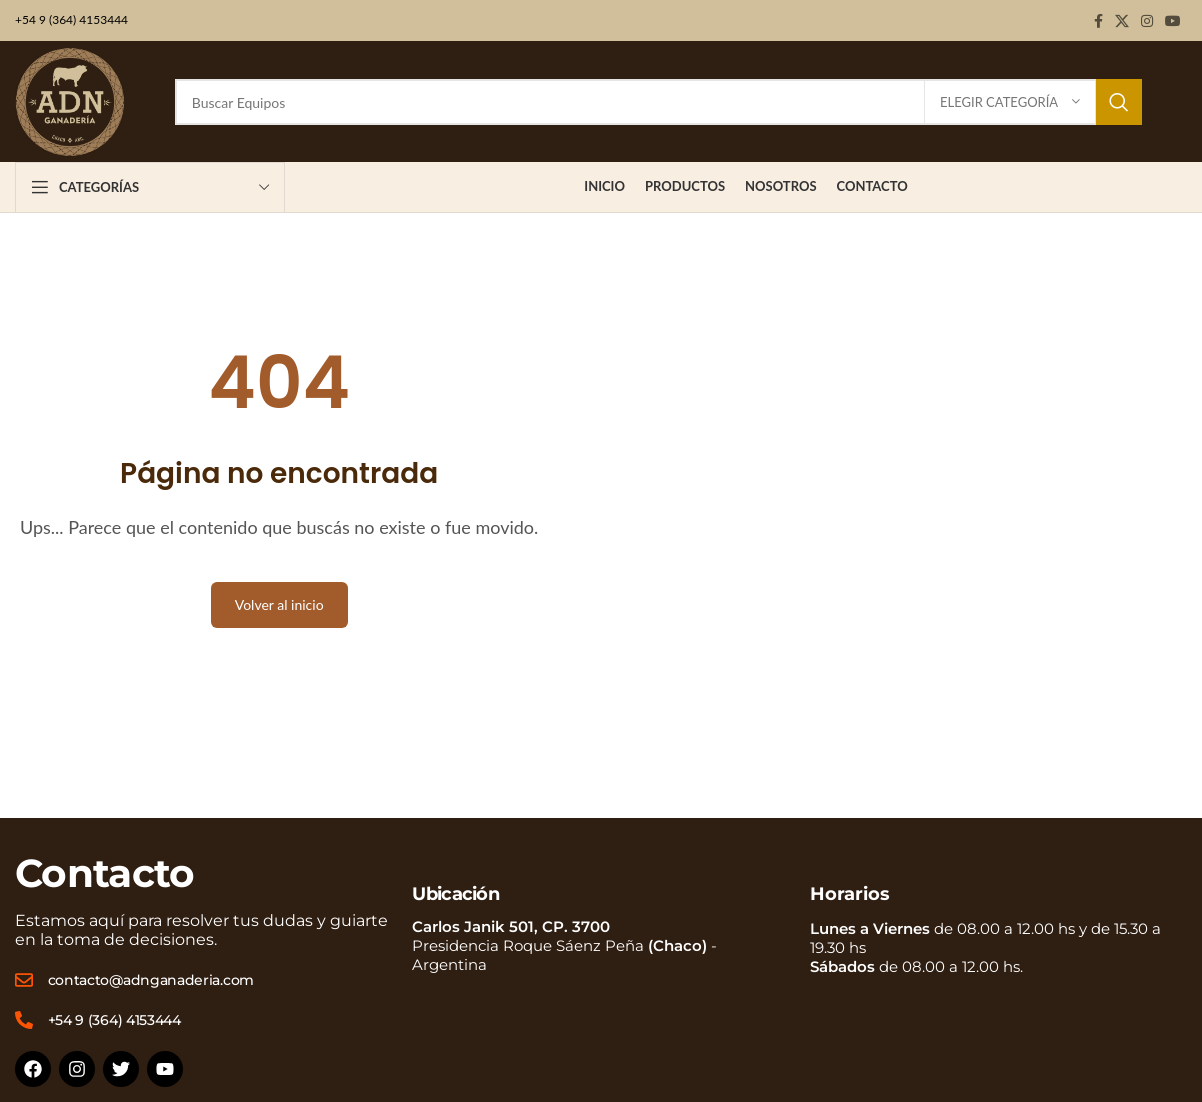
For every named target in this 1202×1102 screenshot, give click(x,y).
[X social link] (1122, 21)
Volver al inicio (279, 604)
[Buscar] (658, 102)
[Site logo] (70, 100)
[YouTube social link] (1173, 21)
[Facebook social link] (1098, 21)
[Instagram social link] (1147, 21)
